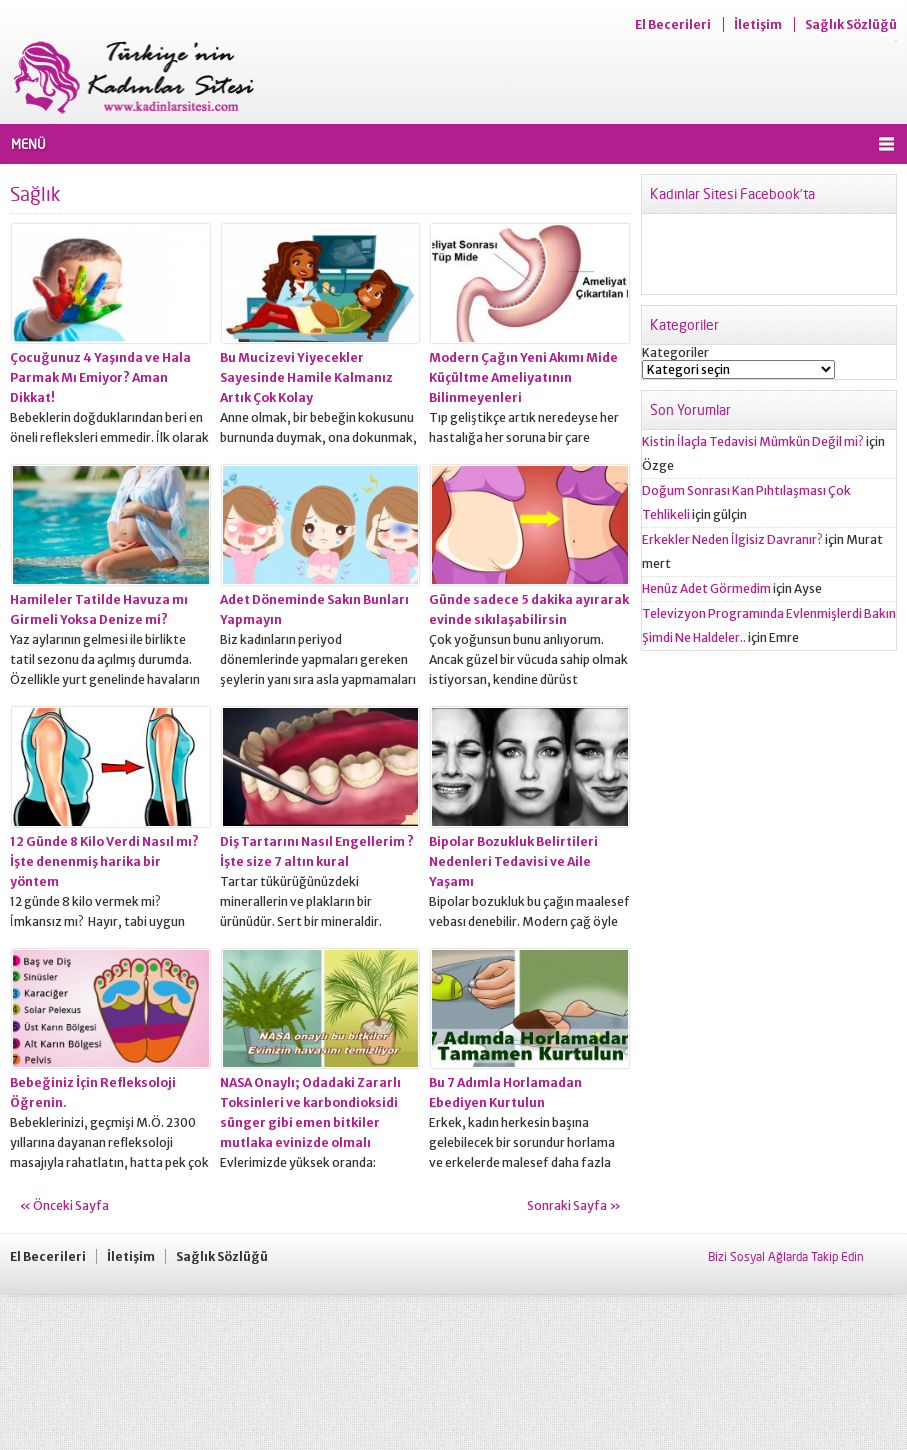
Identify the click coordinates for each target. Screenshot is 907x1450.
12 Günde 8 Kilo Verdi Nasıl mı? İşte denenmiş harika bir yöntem (104, 861)
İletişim (758, 24)
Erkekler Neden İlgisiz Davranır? (732, 539)
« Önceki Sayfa (64, 1205)
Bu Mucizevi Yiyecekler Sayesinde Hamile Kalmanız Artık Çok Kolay (306, 377)
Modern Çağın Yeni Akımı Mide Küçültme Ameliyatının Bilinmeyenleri (523, 377)
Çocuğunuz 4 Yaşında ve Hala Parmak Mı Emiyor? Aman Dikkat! (100, 377)
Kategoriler (675, 352)
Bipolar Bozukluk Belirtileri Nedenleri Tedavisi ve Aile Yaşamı (513, 861)
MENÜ (28, 144)
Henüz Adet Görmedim (706, 588)
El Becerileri (673, 24)
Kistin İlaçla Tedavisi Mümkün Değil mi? (753, 441)
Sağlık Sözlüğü (851, 24)
